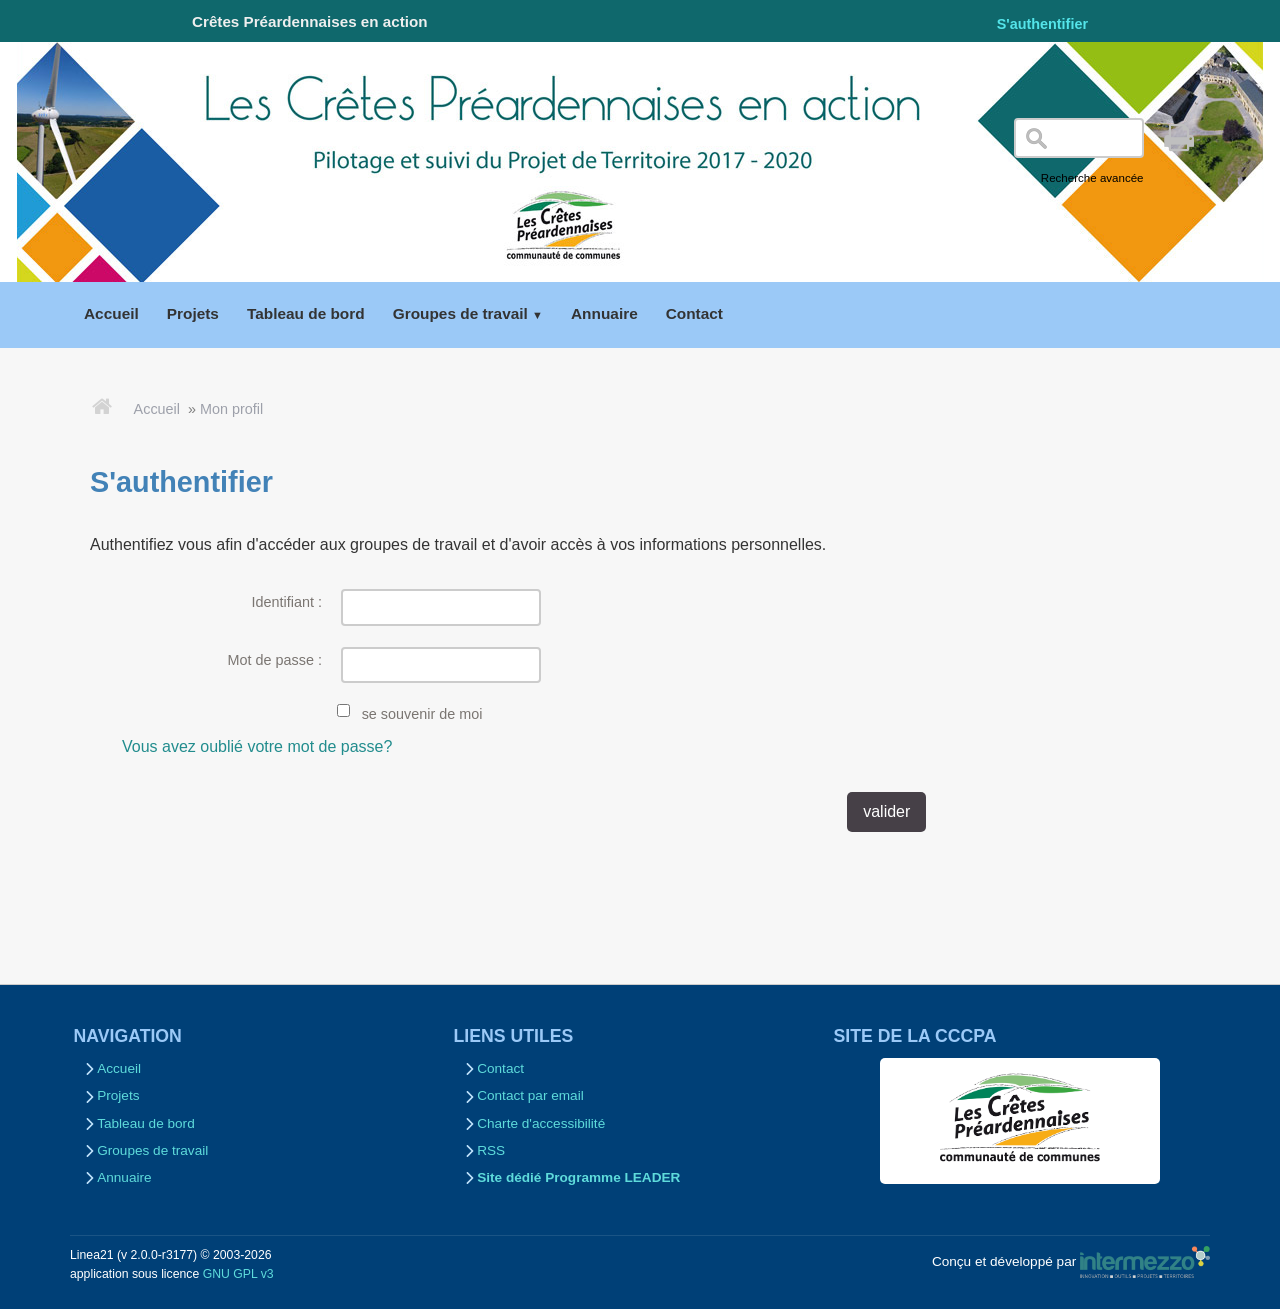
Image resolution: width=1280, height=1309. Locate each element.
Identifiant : (287, 602)
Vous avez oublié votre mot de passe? (257, 746)
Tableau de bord (146, 1123)
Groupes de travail (152, 1150)
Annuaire (124, 1177)
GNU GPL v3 (238, 1274)
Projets (118, 1095)
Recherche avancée (1092, 178)
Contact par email (530, 1095)
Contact (500, 1068)
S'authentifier (1042, 24)
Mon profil (231, 409)
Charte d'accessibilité (541, 1123)
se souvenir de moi (422, 714)
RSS (491, 1150)
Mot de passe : (275, 660)
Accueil (157, 409)
